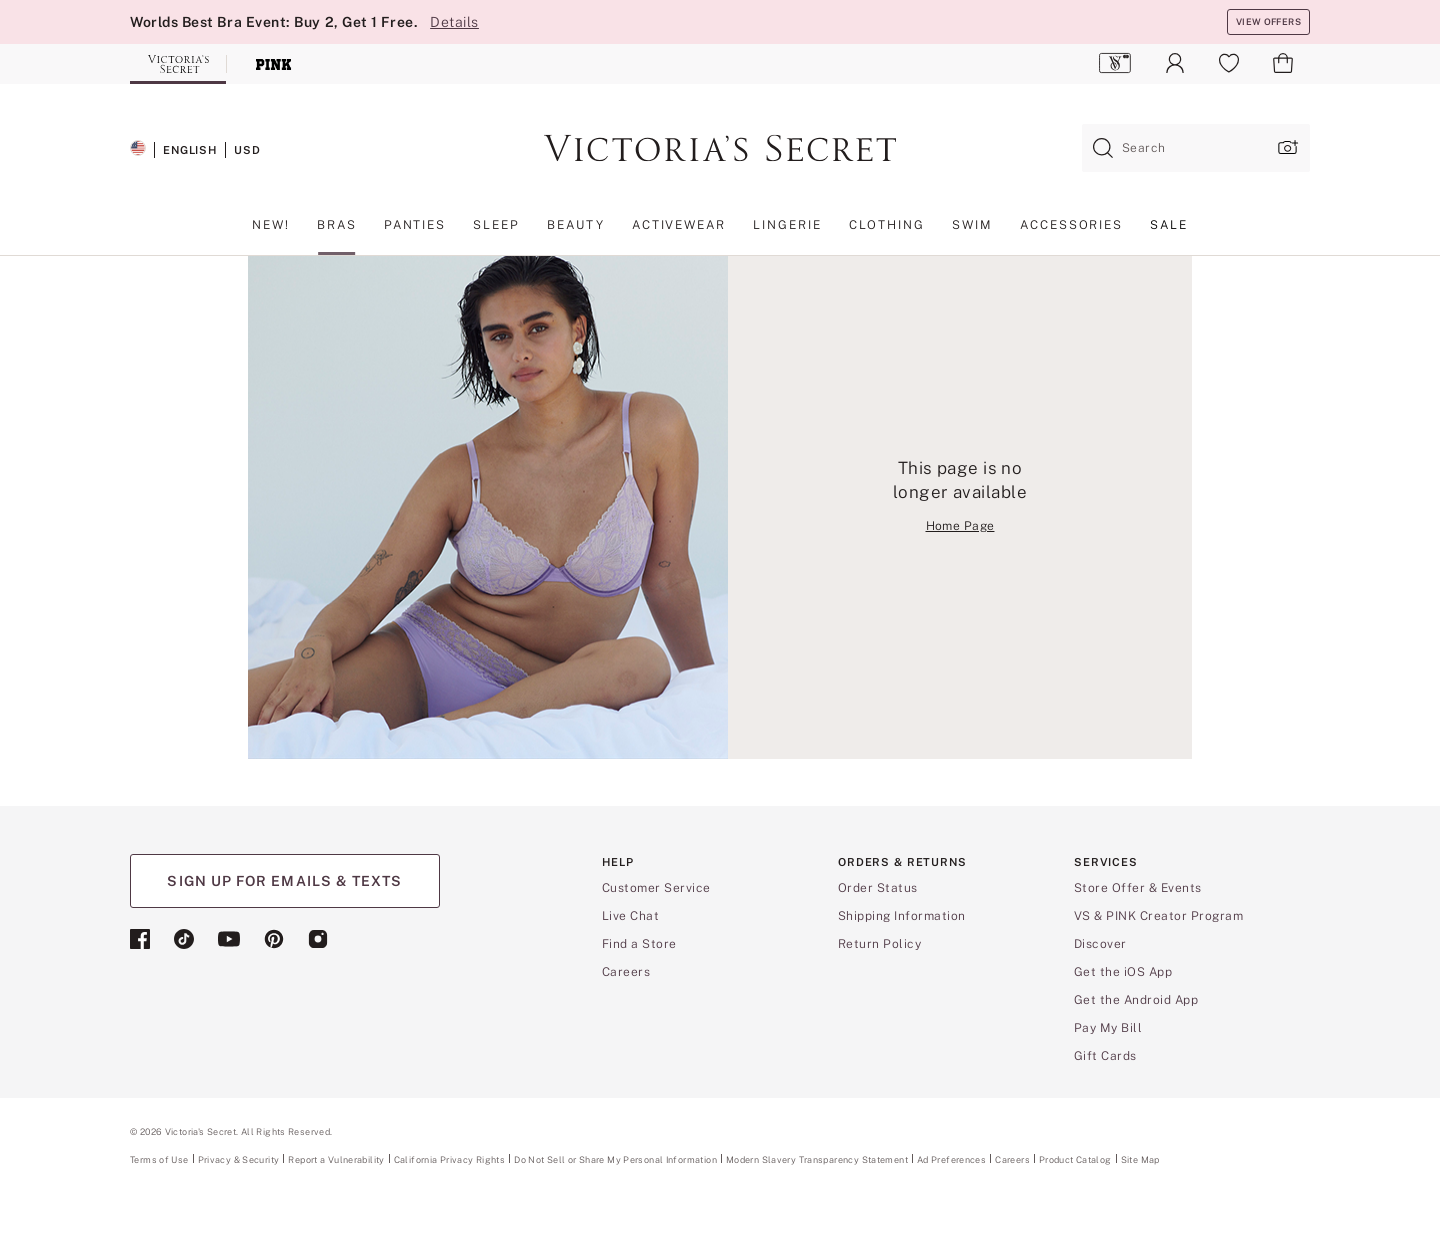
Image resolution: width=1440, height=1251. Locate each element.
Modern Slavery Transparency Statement (817, 1160)
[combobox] (1196, 148)
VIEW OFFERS (1268, 21)
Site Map (1140, 1159)
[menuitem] (1115, 63)
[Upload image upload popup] (1286, 147)
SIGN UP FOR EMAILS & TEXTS (284, 881)
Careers (1012, 1159)
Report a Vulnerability (336, 1160)
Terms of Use (159, 1159)
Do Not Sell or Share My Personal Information (615, 1159)
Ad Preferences (951, 1159)
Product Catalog (1075, 1159)
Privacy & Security (239, 1159)
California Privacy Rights (449, 1159)
